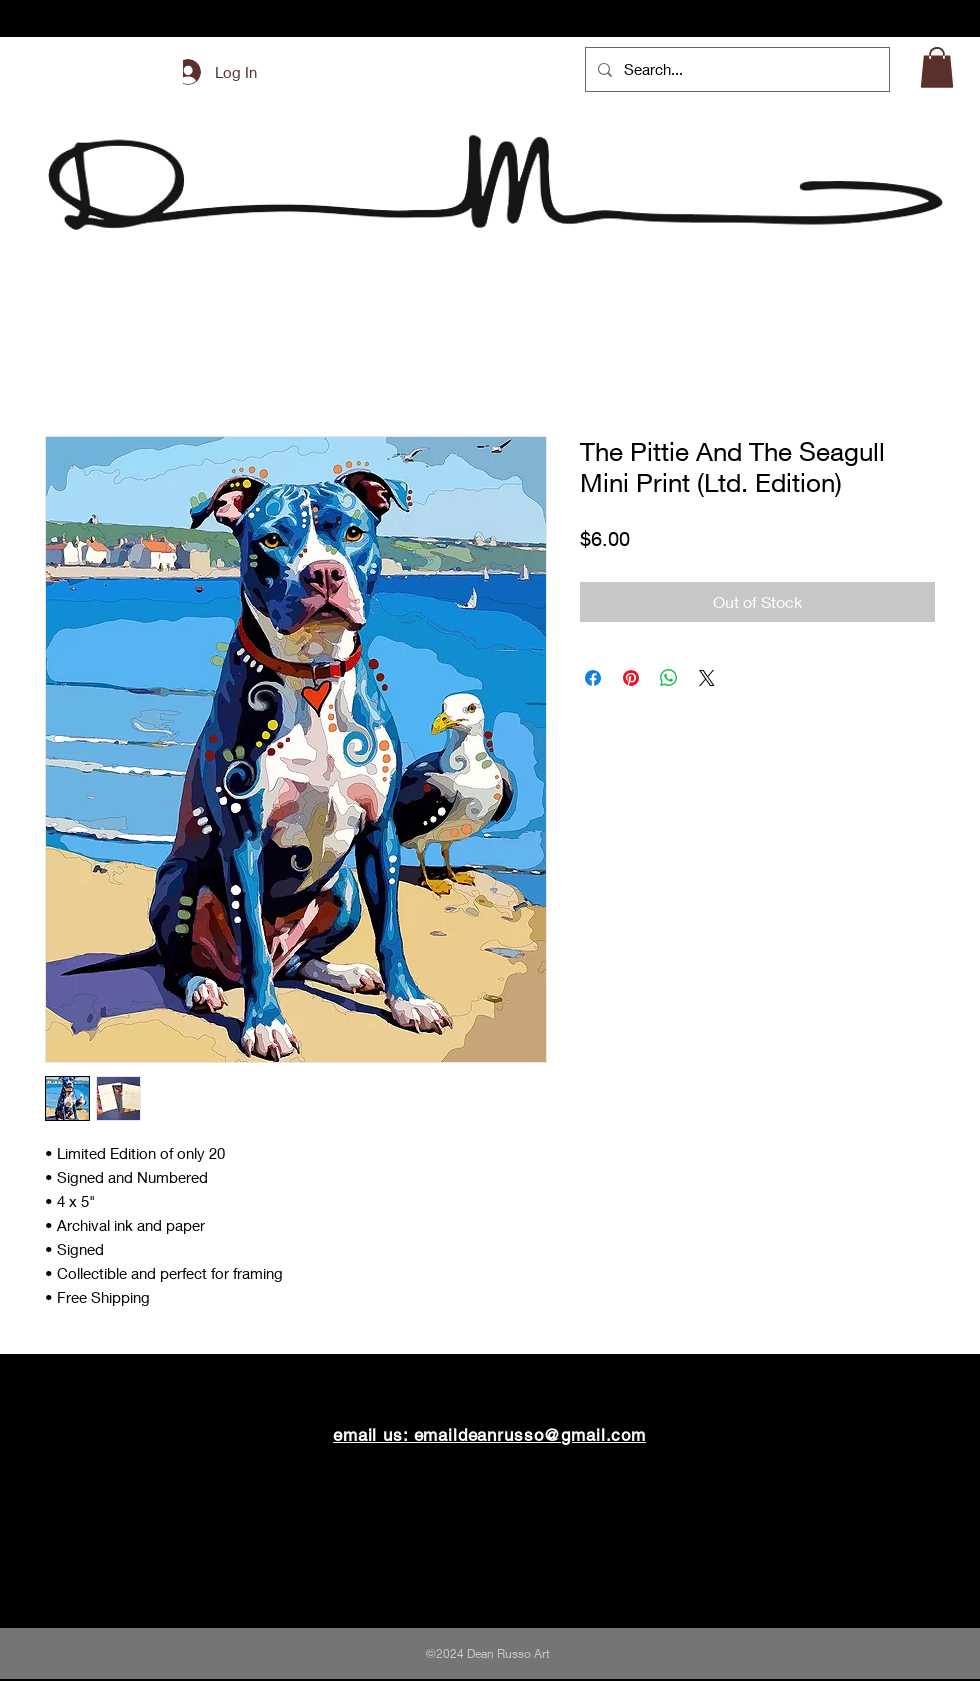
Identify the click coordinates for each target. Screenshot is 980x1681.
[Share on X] (707, 678)
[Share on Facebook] (593, 678)
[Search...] (735, 69)
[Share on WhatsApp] (669, 678)
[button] (937, 67)
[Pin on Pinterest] (631, 678)
